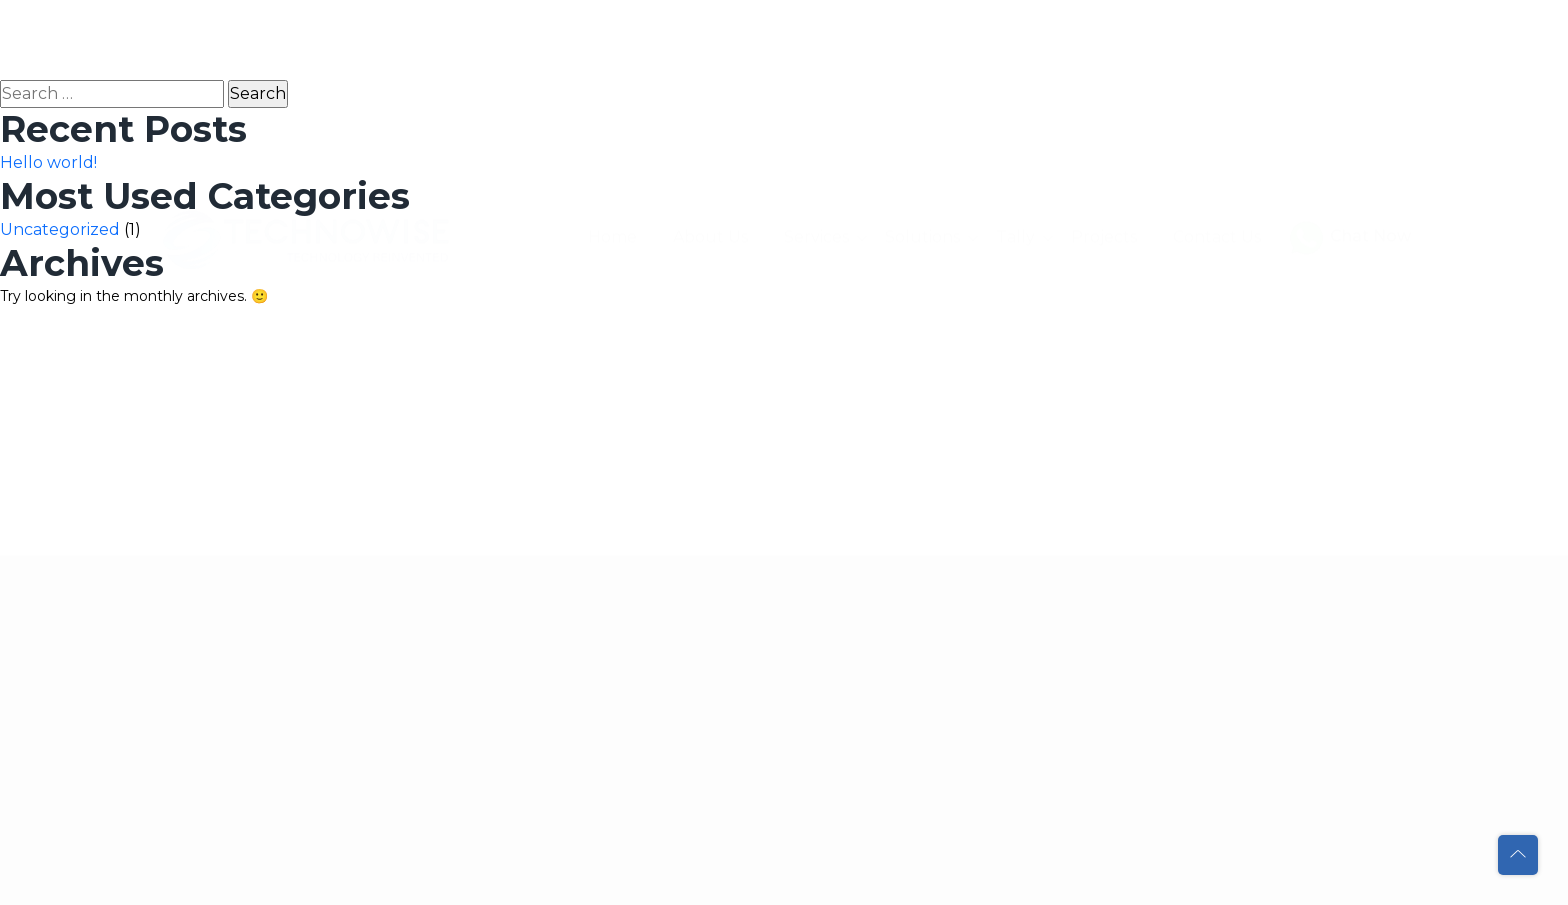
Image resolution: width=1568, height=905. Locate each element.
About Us (710, 46)
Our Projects (577, 644)
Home (612, 46)
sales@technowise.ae (315, 759)
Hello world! (48, 162)
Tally (1015, 46)
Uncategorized (60, 229)
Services (816, 46)
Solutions (922, 46)
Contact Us (1217, 46)
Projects (1104, 46)
